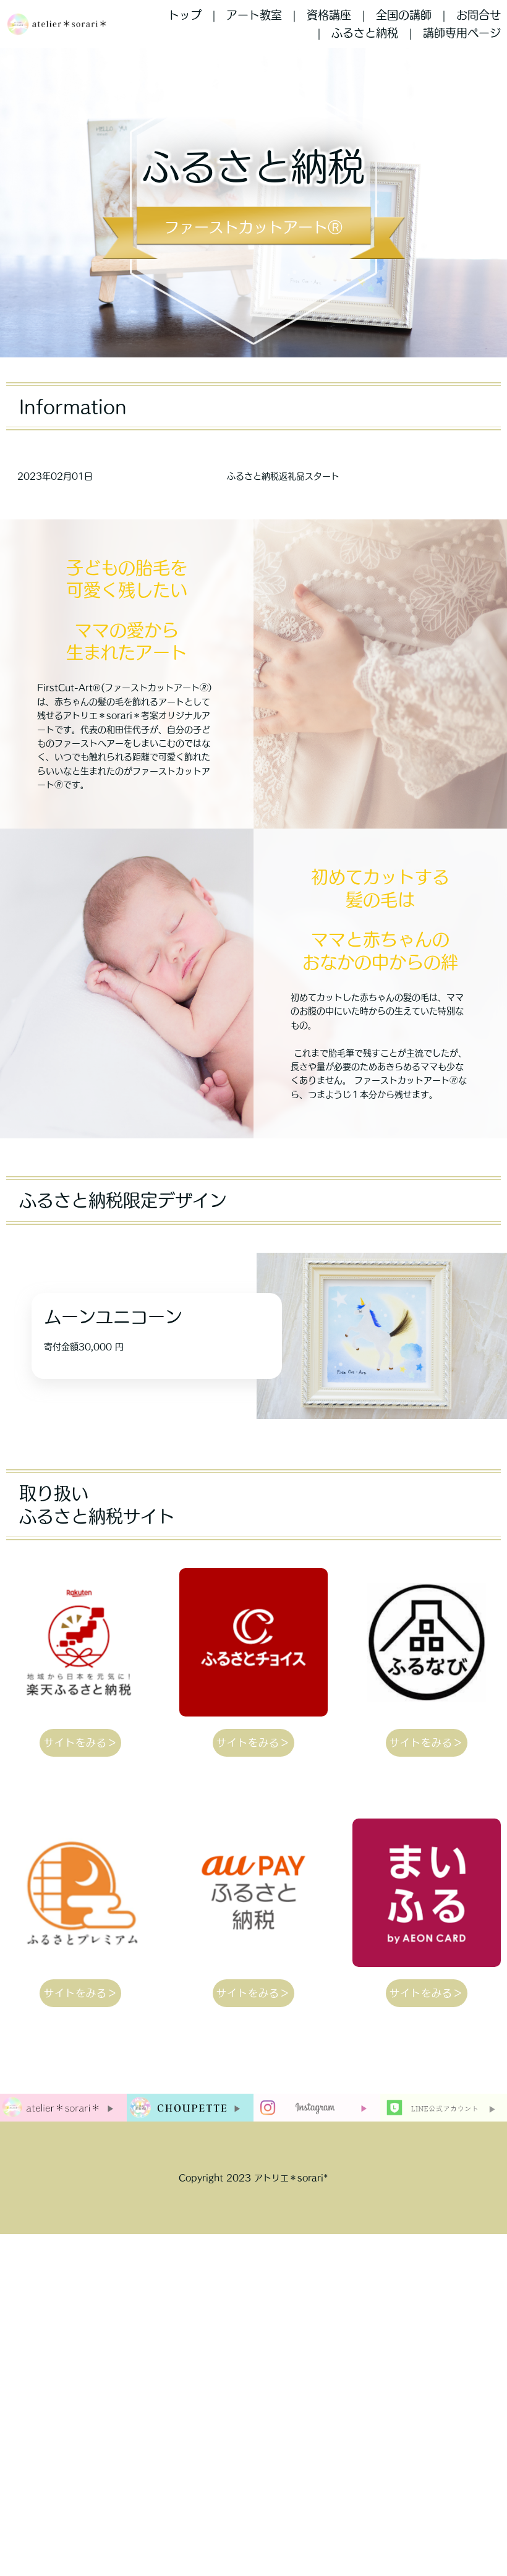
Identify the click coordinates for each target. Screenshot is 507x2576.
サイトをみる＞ (80, 1742)
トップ (185, 14)
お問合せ (478, 14)
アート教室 (254, 14)
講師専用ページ (462, 32)
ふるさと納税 (364, 32)
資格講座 (329, 14)
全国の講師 (404, 14)
